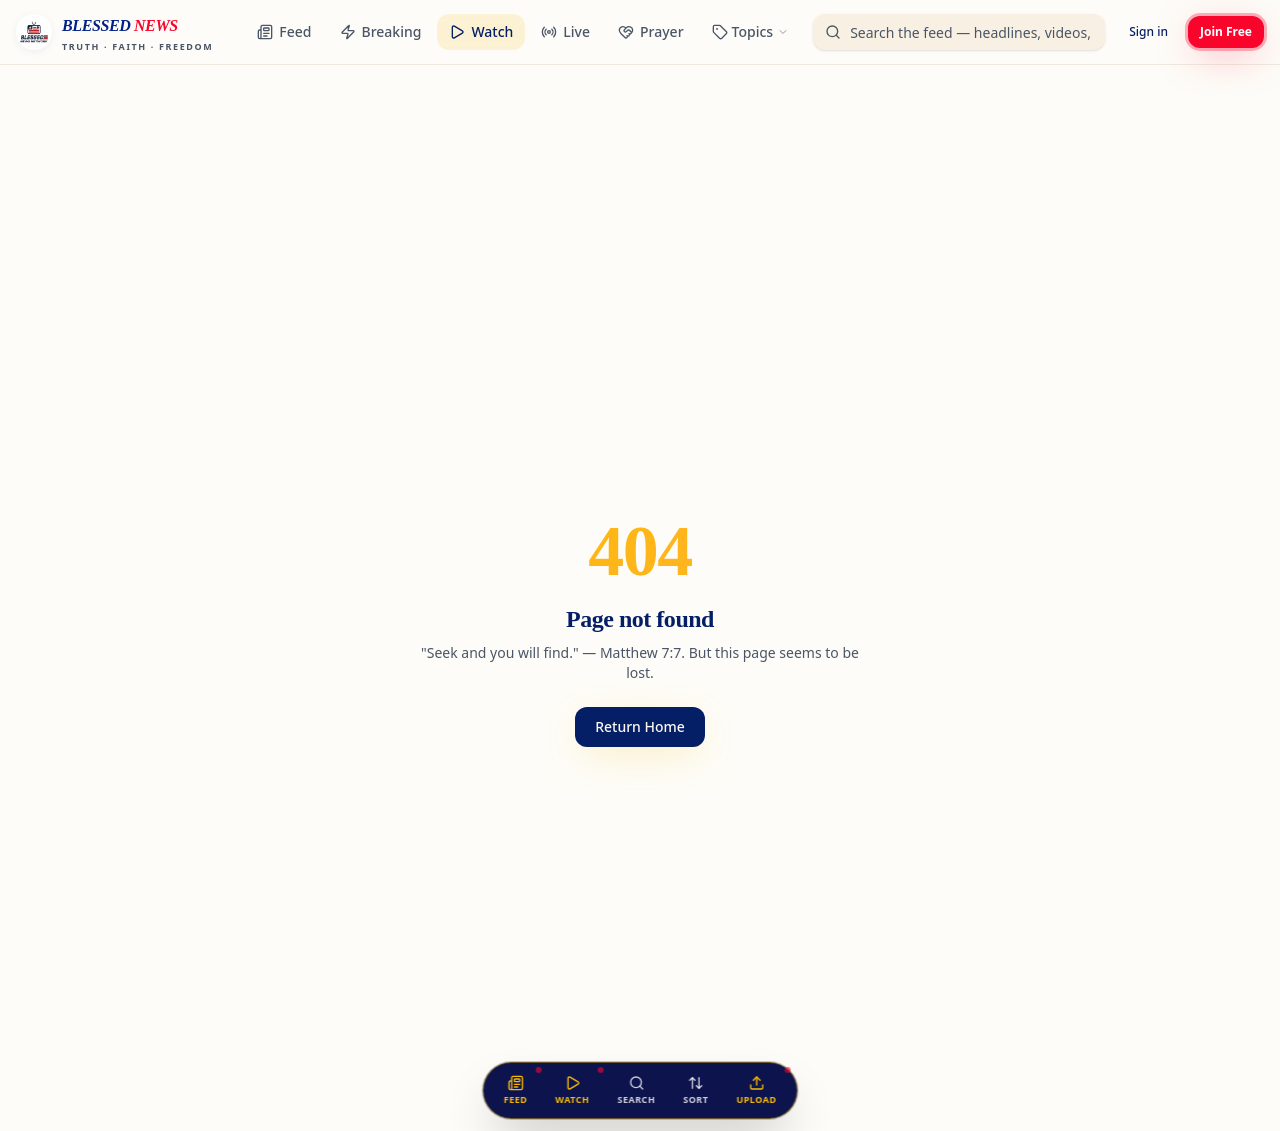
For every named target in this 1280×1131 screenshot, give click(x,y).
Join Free (1226, 31)
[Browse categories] (751, 32)
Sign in (1148, 31)
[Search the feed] (636, 1091)
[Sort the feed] (695, 1091)
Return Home (640, 726)
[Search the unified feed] (959, 32)
